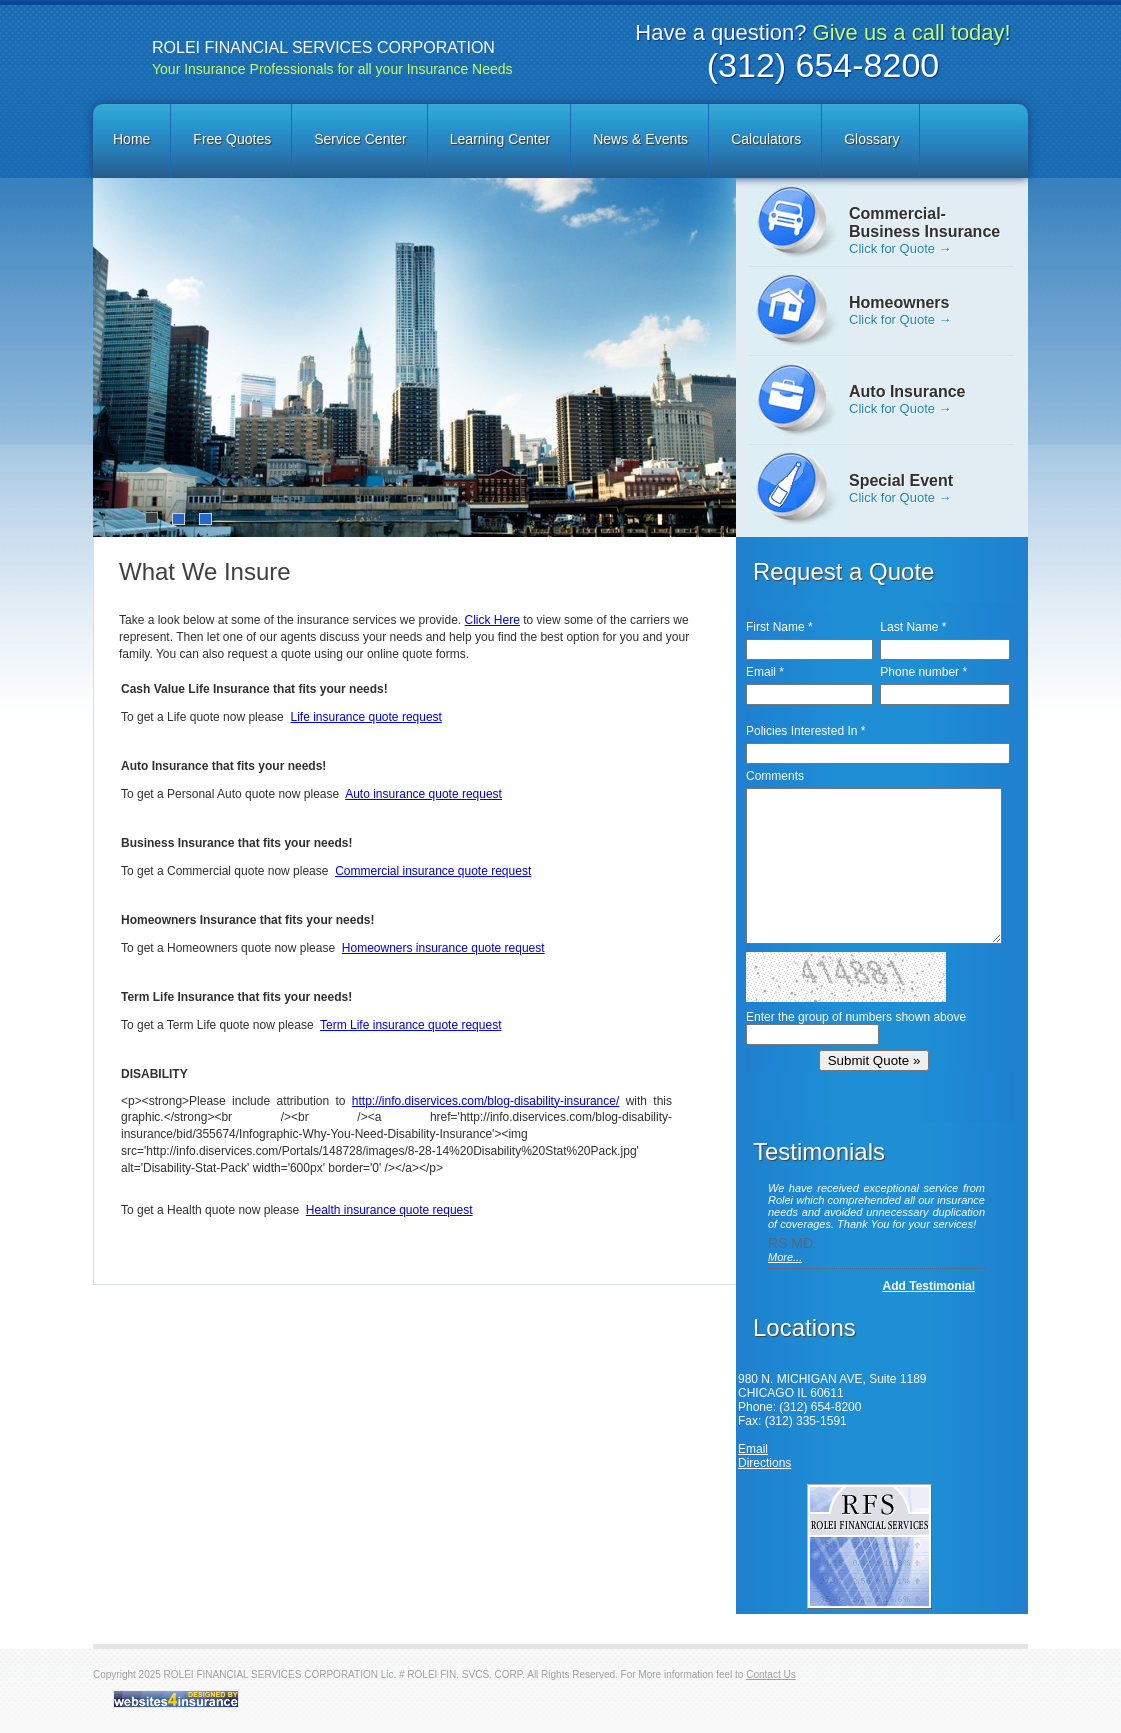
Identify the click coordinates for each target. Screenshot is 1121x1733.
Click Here (492, 620)
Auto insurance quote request (423, 794)
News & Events (640, 139)
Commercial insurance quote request (433, 871)
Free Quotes (232, 139)
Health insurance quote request (389, 1210)
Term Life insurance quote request (410, 1025)
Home (131, 139)
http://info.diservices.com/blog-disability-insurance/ (485, 1101)
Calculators (766, 139)
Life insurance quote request (365, 717)
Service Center (360, 139)
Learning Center (500, 139)
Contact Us (770, 1674)
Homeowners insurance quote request (443, 948)
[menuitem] (133, 140)
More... (785, 1257)
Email (753, 1449)
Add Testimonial (929, 1286)
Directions (764, 1463)
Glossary (871, 139)
